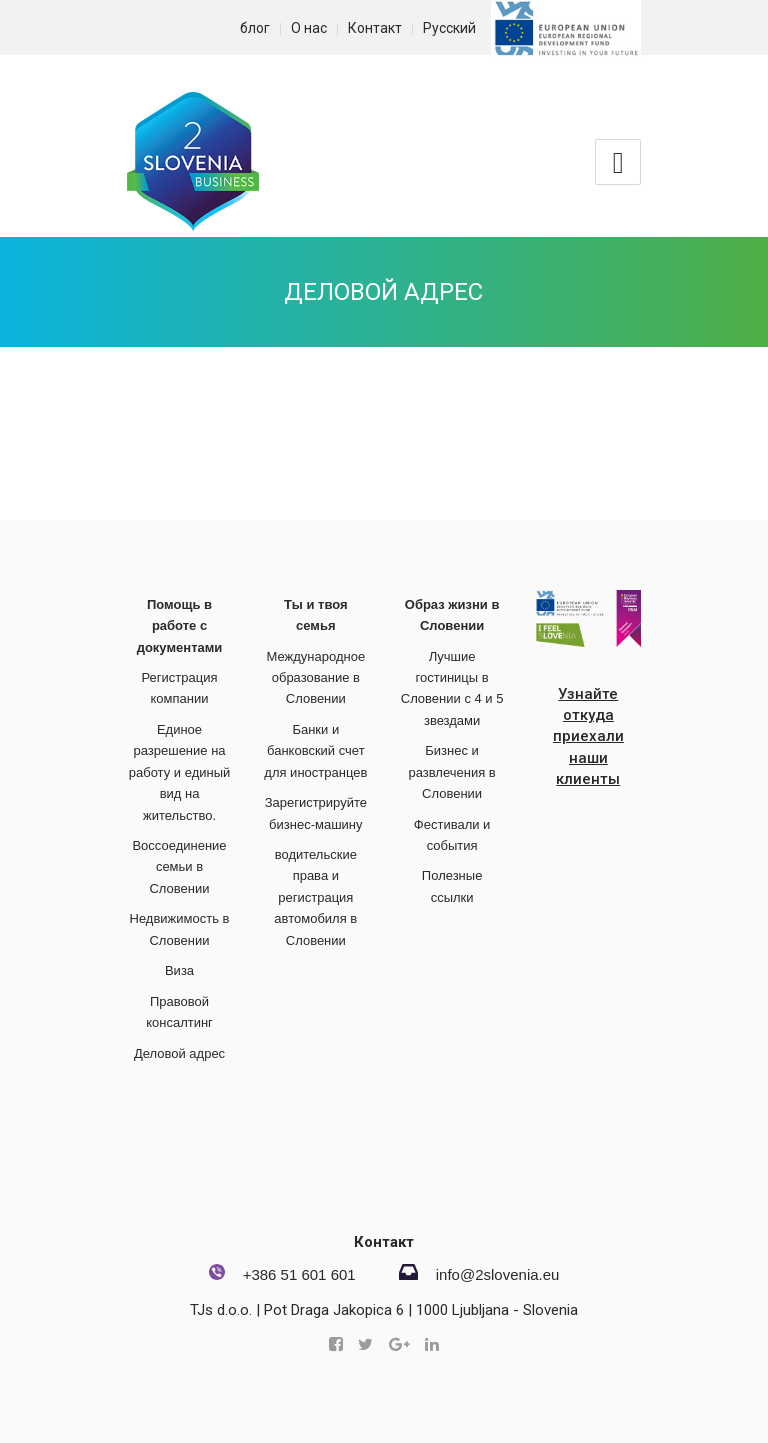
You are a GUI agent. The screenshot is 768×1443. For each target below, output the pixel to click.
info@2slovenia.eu (498, 1274)
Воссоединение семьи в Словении (179, 867)
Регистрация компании (180, 688)
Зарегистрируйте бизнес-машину (316, 813)
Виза (179, 970)
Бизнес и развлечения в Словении (451, 772)
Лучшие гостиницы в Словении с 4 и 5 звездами (452, 688)
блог (255, 28)
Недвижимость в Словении (180, 929)
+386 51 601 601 (299, 1274)
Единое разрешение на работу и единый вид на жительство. (180, 772)
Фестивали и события (452, 835)
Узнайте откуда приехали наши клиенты (588, 737)
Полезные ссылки (452, 886)
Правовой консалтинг (179, 1012)
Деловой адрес (383, 292)
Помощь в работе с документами (180, 626)
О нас (309, 28)
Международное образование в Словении (315, 678)
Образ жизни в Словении (452, 615)
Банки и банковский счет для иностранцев (315, 751)
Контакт (375, 28)
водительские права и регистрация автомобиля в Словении (315, 897)
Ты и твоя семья (316, 615)
